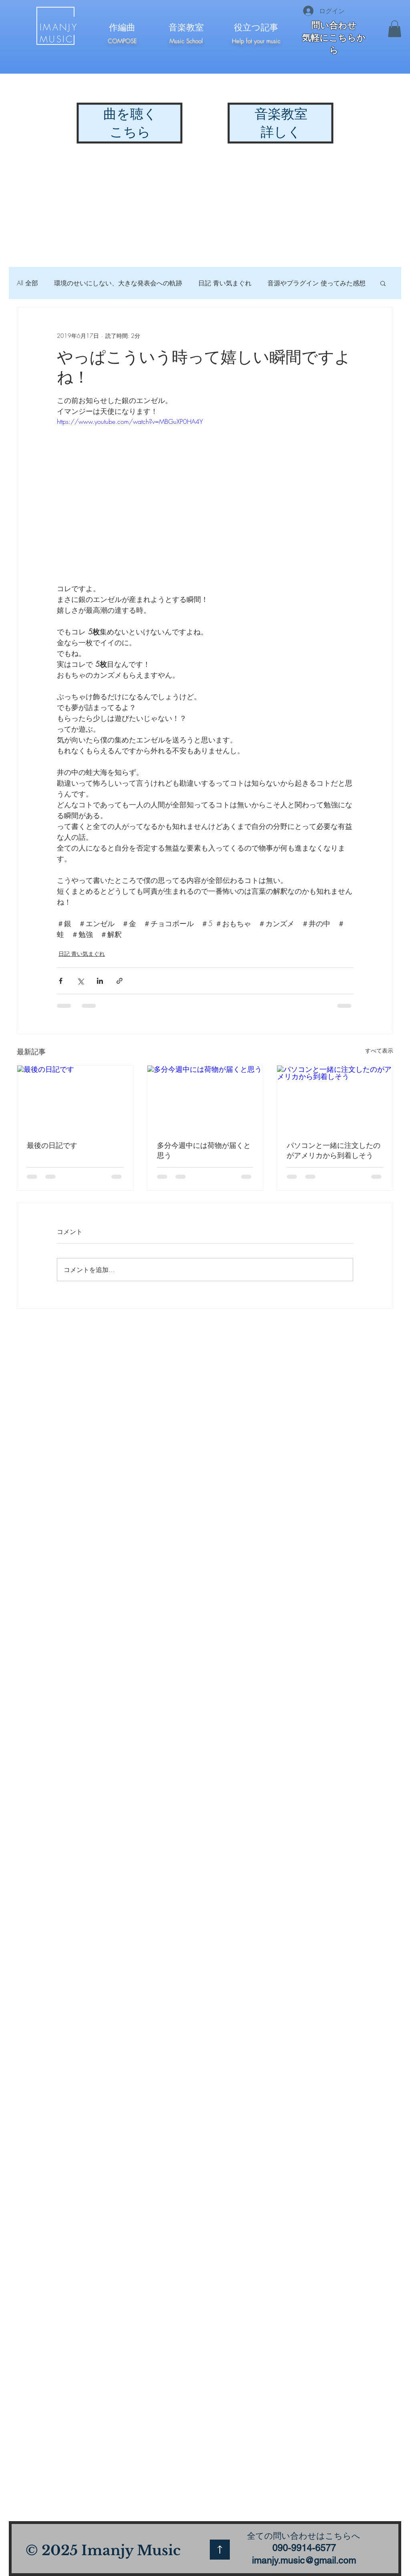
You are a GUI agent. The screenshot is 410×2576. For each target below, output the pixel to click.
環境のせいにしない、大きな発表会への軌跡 (118, 283)
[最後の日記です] (75, 1097)
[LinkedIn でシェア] (100, 981)
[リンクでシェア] (119, 981)
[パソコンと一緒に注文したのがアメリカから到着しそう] (335, 1097)
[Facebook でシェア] (60, 981)
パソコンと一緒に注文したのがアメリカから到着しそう (333, 1150)
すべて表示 (379, 1050)
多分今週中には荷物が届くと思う (204, 1150)
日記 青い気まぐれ (224, 283)
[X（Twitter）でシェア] (80, 981)
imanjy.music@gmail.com (304, 2560)
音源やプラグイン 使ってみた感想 (316, 283)
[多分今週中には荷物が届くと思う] (205, 1097)
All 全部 (27, 283)
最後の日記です (52, 1145)
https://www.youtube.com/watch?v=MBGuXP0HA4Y (130, 421)
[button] (395, 28)
